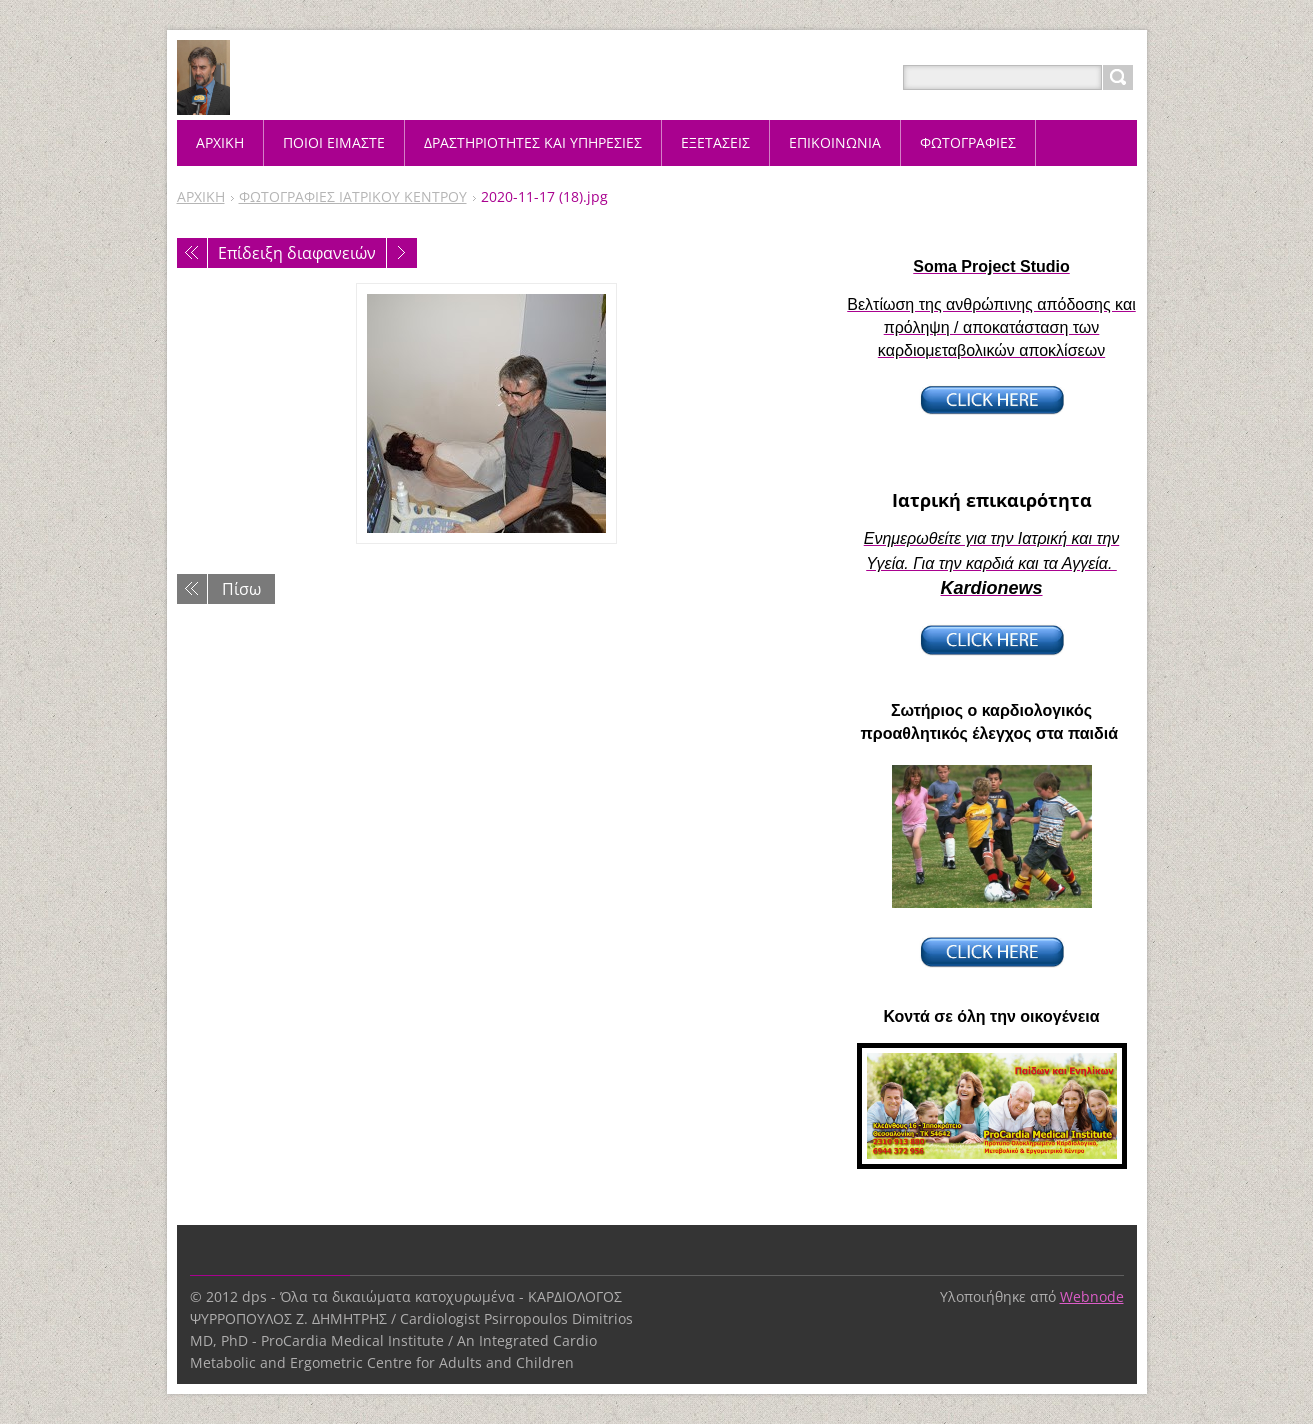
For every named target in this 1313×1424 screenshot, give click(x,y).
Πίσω (241, 589)
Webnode (1092, 1296)
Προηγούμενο (192, 253)
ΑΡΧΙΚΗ (201, 196)
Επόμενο (402, 253)
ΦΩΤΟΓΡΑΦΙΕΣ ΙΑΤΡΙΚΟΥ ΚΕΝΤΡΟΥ (353, 196)
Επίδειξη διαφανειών (297, 253)
